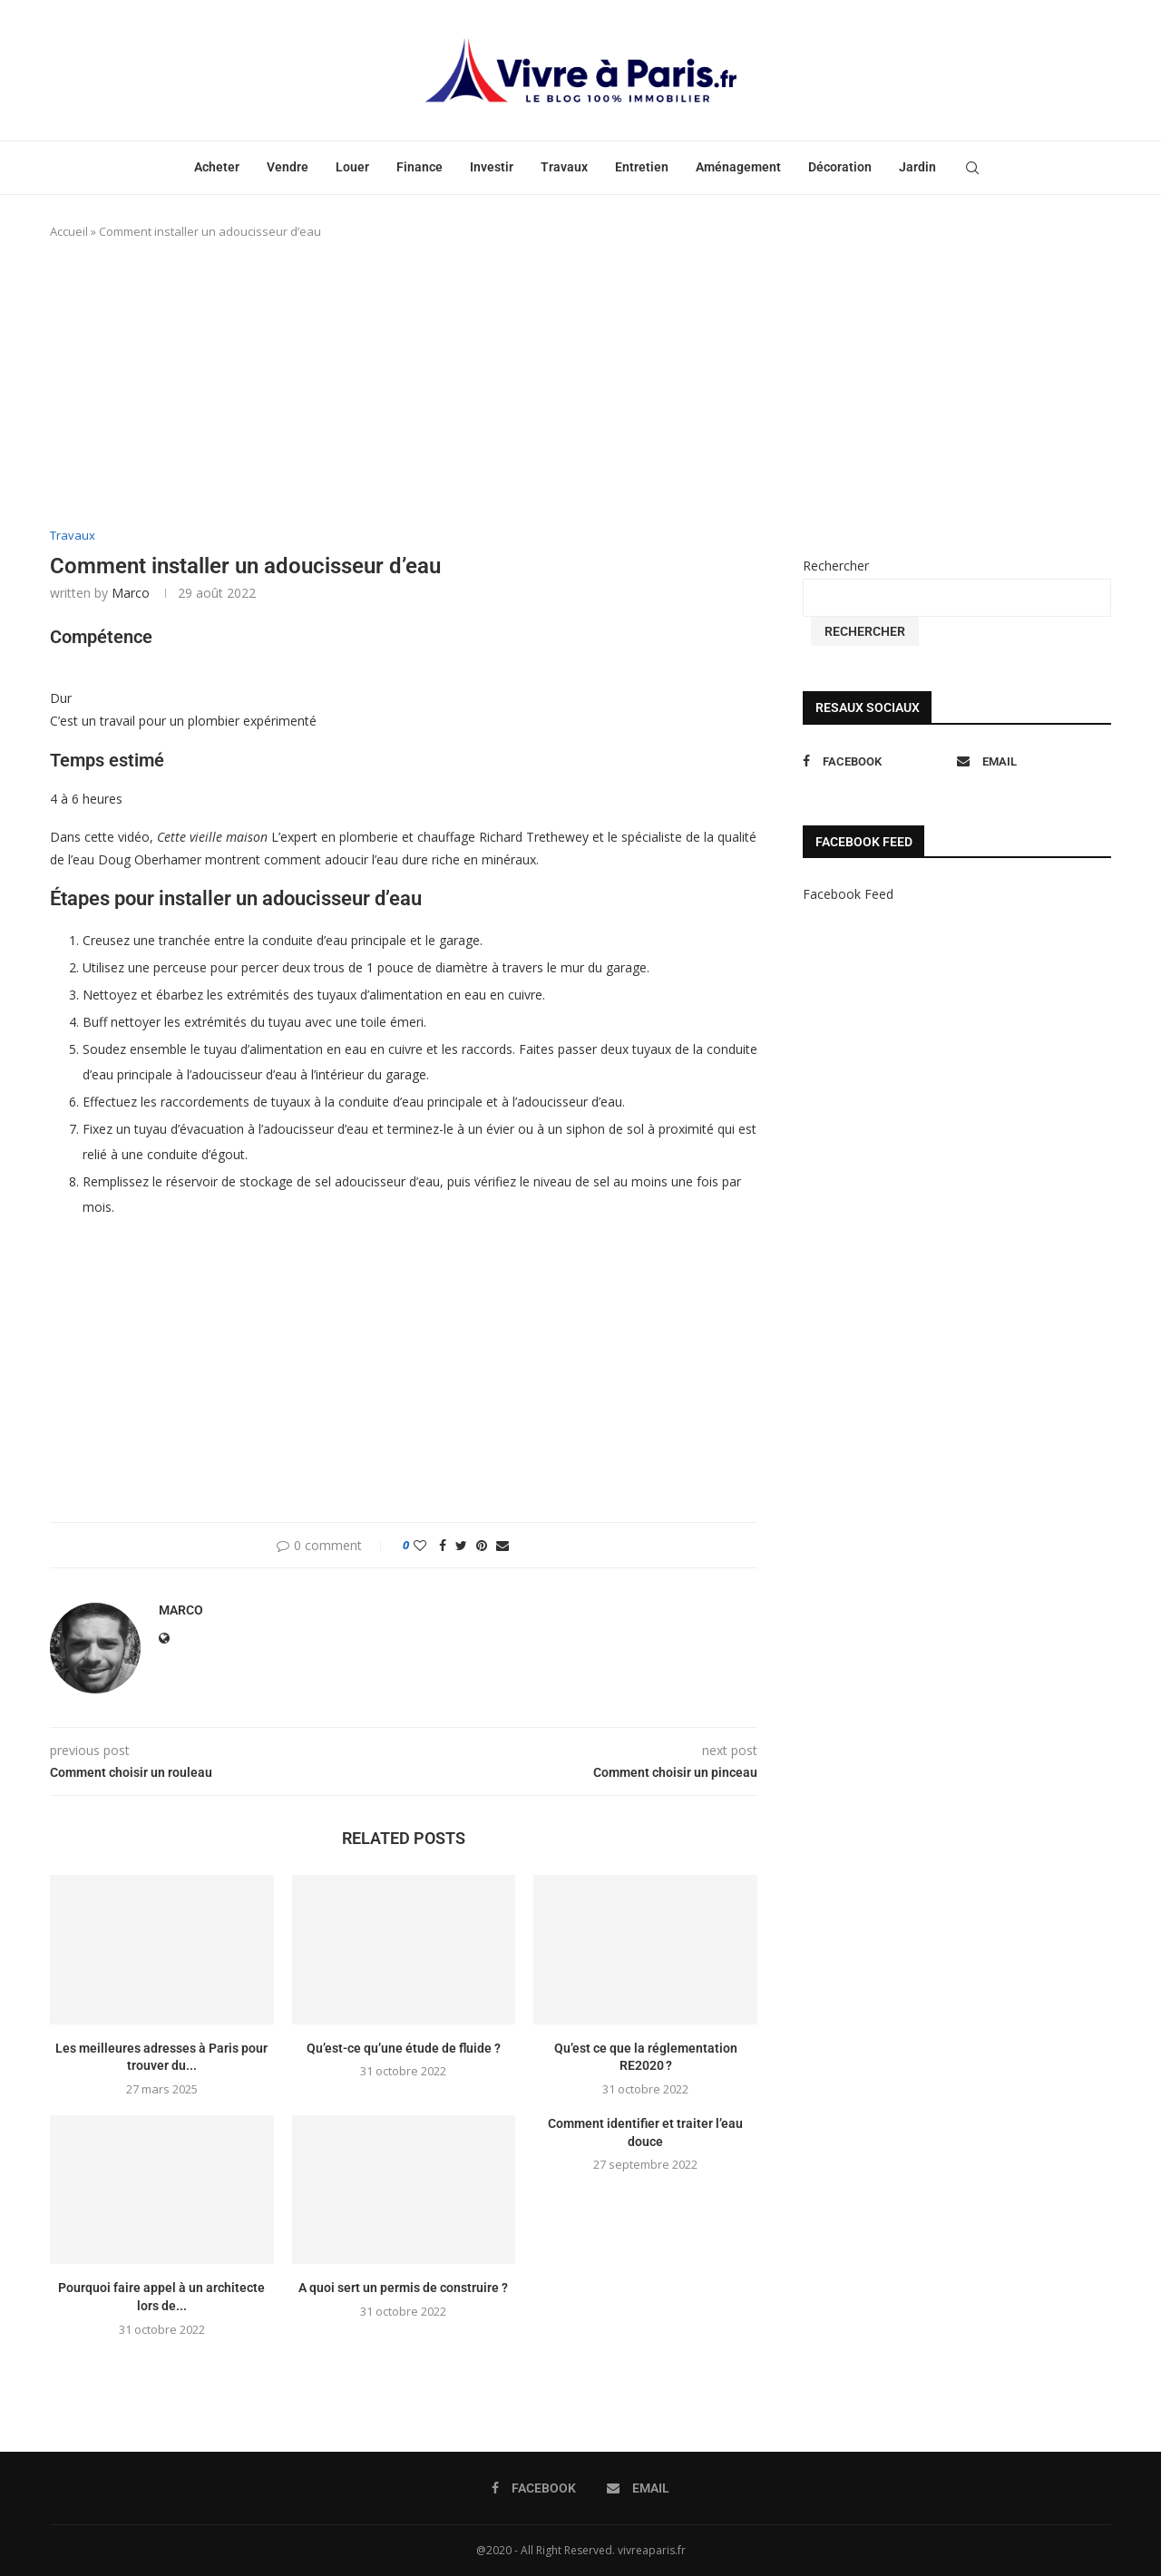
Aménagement (738, 167)
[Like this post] (420, 1545)
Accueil (69, 231)
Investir (491, 167)
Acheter (216, 167)
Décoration (840, 167)
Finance (419, 167)
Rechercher (836, 565)
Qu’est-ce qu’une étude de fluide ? (404, 2048)
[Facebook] (875, 761)
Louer (352, 167)
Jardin (917, 167)
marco (131, 592)
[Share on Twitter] (461, 1545)
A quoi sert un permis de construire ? (403, 2287)
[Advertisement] (403, 385)
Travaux (564, 167)
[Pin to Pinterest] (481, 1545)
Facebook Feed (848, 894)
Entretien (641, 167)
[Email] (1029, 761)
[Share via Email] (502, 1545)
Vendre (287, 167)
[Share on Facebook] (442, 1545)
